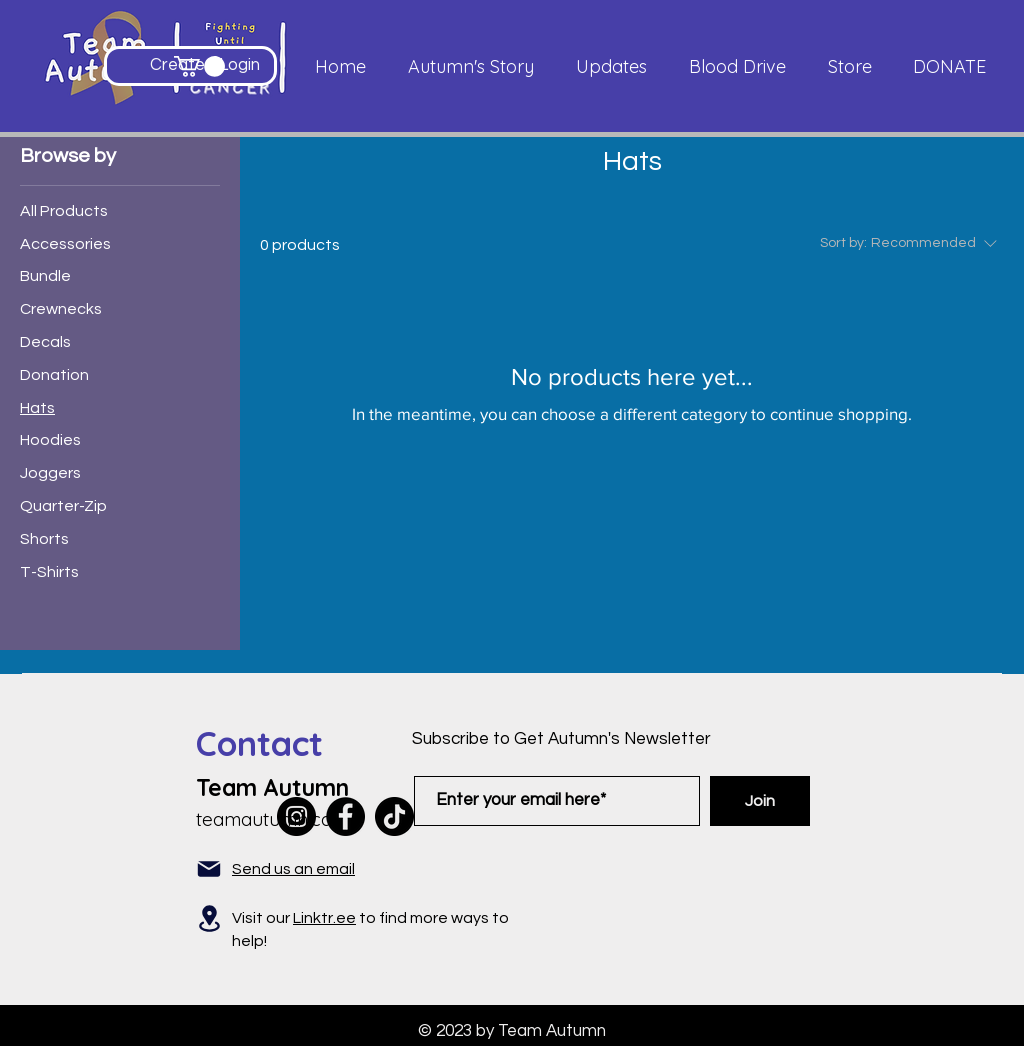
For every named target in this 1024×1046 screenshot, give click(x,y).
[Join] (760, 801)
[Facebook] (345, 816)
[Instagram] (296, 816)
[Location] (209, 918)
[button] (199, 66)
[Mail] (209, 869)
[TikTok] (394, 816)
